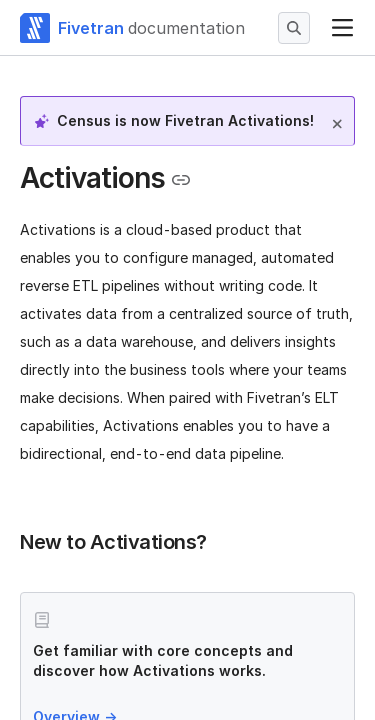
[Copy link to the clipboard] (181, 180)
